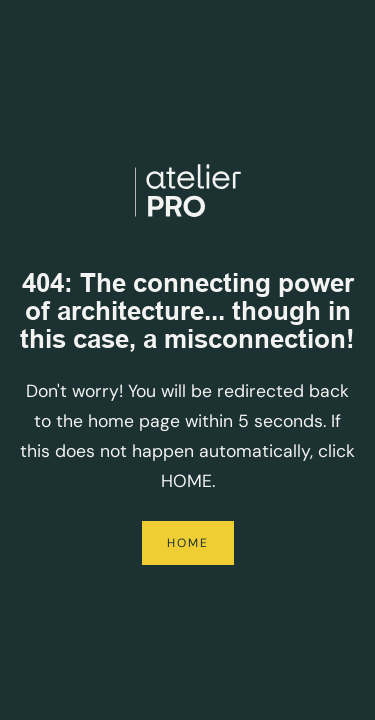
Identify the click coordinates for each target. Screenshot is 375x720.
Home (188, 543)
